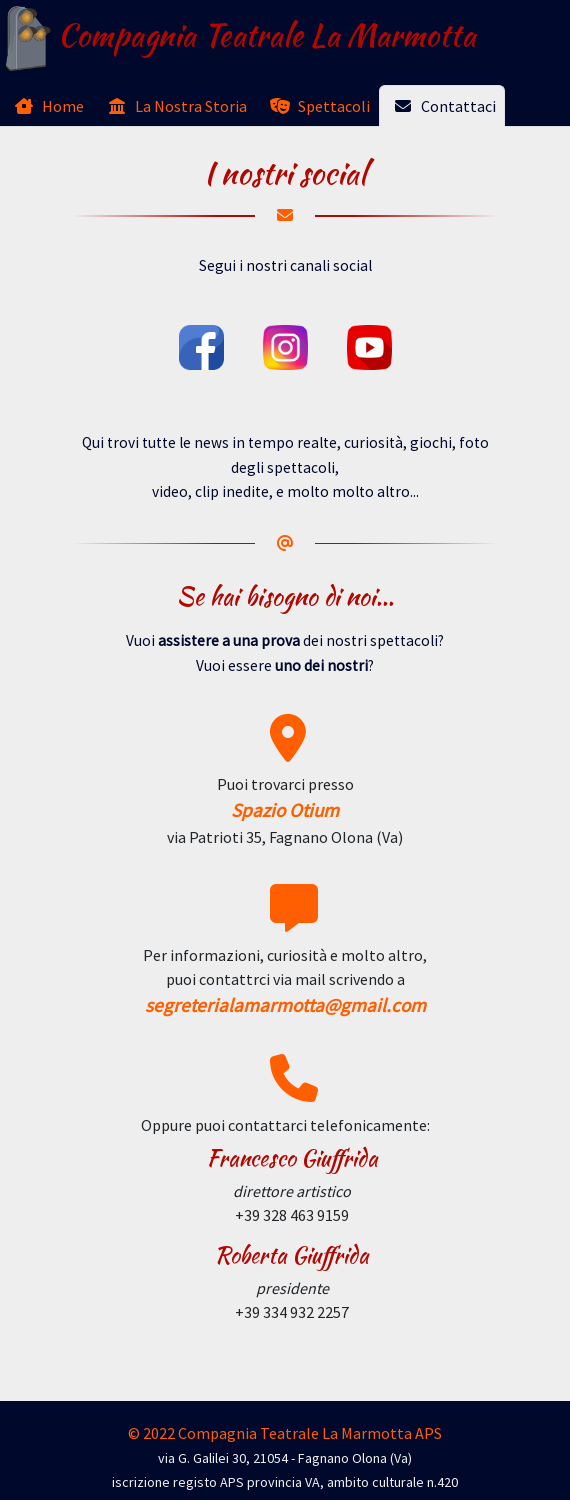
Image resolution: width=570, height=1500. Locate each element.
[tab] (46, 106)
